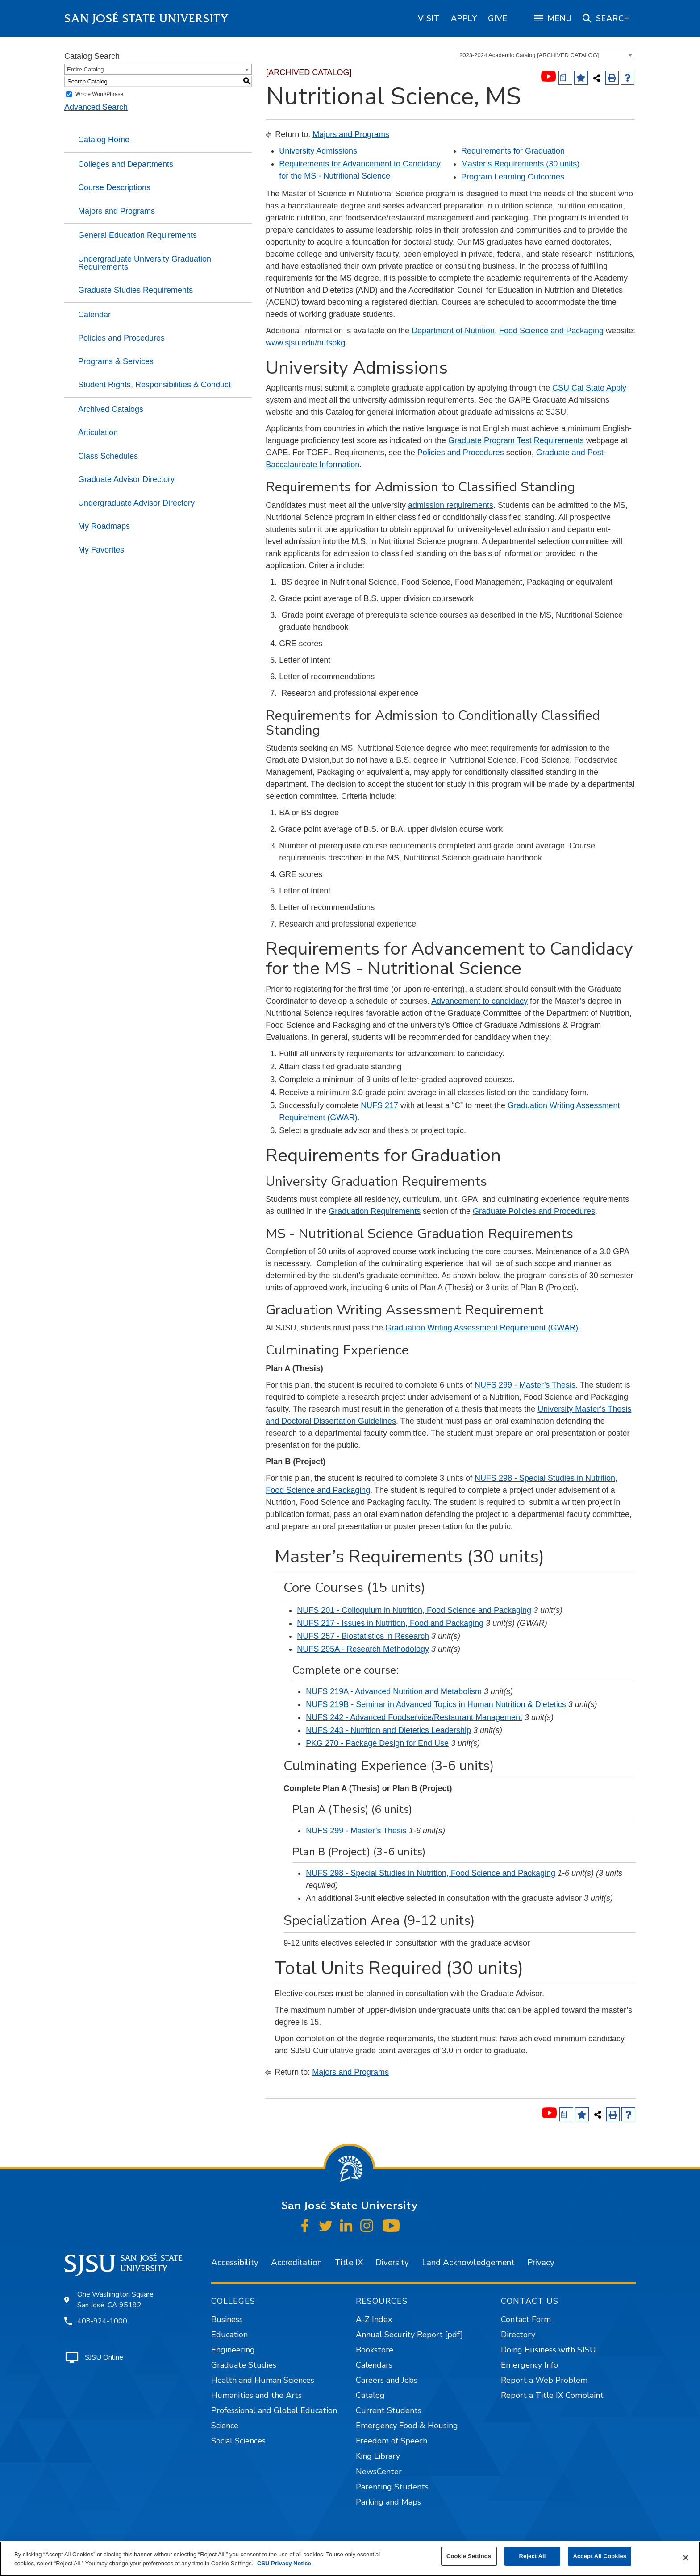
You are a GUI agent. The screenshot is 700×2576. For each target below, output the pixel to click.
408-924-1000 (102, 2321)
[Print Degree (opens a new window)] (565, 78)
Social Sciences (238, 2440)
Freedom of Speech (391, 2440)
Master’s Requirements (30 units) (520, 163)
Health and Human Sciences (262, 2380)
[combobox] (546, 55)
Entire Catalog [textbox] (85, 69)
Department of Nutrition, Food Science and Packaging (508, 330)
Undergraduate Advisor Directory (136, 503)
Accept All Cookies (599, 2556)
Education (229, 2334)
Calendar (94, 314)
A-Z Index (374, 2319)
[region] (429, 18)
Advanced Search (96, 107)
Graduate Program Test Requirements (516, 440)
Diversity (392, 2263)
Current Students (388, 2410)
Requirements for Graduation (513, 150)
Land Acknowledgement (468, 2263)
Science (224, 2425)
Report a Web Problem (544, 2380)
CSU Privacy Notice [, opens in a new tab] (284, 2563)
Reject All (532, 2556)
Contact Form (526, 2319)
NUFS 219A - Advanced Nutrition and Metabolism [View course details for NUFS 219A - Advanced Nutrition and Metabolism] (394, 1691)
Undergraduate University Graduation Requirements (144, 262)
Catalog (370, 2395)
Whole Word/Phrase (99, 94)
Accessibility (234, 2263)
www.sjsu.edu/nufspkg (305, 342)
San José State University (146, 18)
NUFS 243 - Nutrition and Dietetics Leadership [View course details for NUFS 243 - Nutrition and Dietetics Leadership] (388, 1730)
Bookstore (374, 2349)
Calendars (374, 2365)
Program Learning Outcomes (512, 176)
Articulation (98, 432)
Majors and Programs (116, 211)
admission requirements (450, 505)
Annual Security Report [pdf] (409, 2334)
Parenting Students (392, 2486)
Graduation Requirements (375, 1211)
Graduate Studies (243, 2365)
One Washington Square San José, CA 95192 (115, 2299)
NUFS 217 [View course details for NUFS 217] (379, 1105)
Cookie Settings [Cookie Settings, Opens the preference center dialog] (468, 2556)
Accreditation (296, 2263)
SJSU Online (104, 2357)
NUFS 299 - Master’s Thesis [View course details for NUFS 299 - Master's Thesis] (525, 1384)
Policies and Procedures (121, 337)
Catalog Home (103, 139)
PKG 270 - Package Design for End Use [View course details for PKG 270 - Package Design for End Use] (377, 1743)
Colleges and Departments (125, 164)
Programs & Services (116, 361)
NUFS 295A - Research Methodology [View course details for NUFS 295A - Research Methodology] (363, 1649)
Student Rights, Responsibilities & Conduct (154, 384)
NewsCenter (379, 2471)
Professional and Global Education (274, 2410)
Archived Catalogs (110, 409)
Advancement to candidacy (479, 1001)
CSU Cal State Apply (589, 387)
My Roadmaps (104, 526)
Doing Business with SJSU (548, 2349)
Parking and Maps (388, 2502)
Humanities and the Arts (256, 2395)
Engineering (233, 2349)
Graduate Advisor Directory (126, 479)
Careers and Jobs (386, 2380)
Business (227, 2319)
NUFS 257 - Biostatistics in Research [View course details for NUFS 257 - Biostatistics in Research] (363, 1636)
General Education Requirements (137, 235)
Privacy (540, 2263)
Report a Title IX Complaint (552, 2395)
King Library (378, 2456)
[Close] (686, 2558)
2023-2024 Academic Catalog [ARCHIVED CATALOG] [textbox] (529, 55)
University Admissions (318, 150)
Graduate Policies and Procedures (534, 1211)
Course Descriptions (114, 187)
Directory (518, 2334)
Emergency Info (529, 2365)
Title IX (349, 2263)
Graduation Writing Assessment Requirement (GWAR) (481, 1327)
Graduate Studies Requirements (135, 290)
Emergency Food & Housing (407, 2425)
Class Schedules (108, 456)
